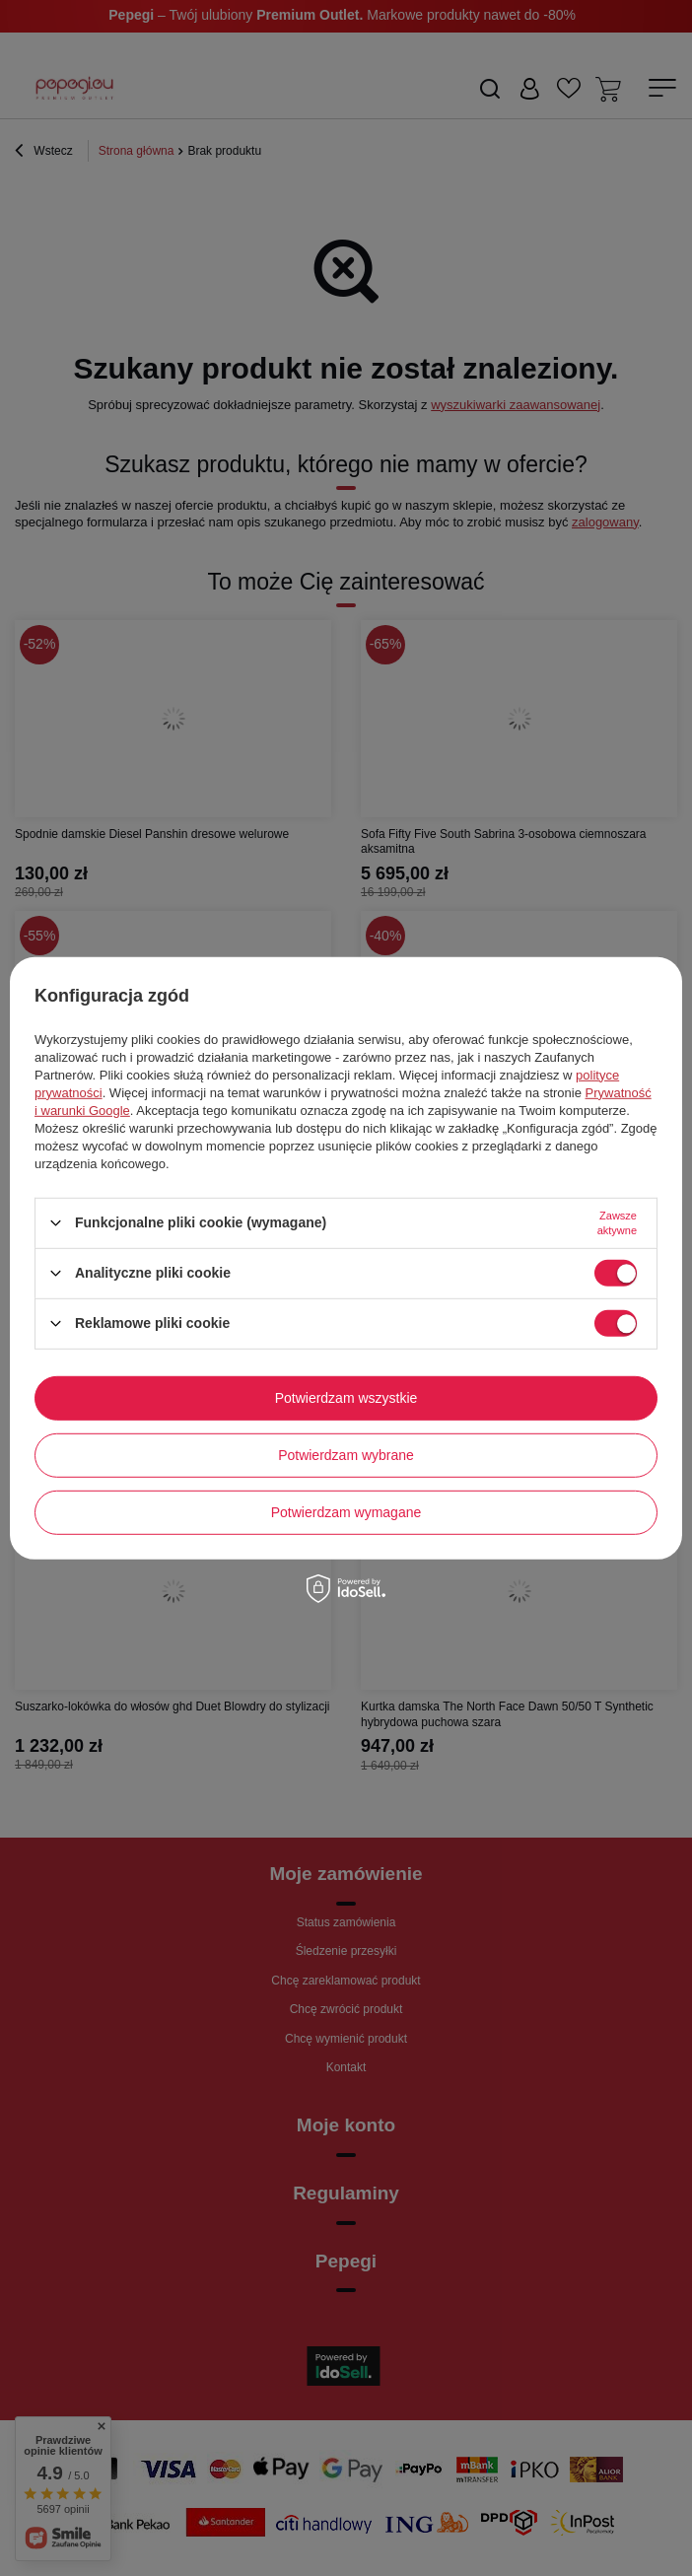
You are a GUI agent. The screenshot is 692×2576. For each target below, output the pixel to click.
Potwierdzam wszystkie (346, 1398)
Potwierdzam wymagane (346, 1512)
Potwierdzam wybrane (346, 1455)
